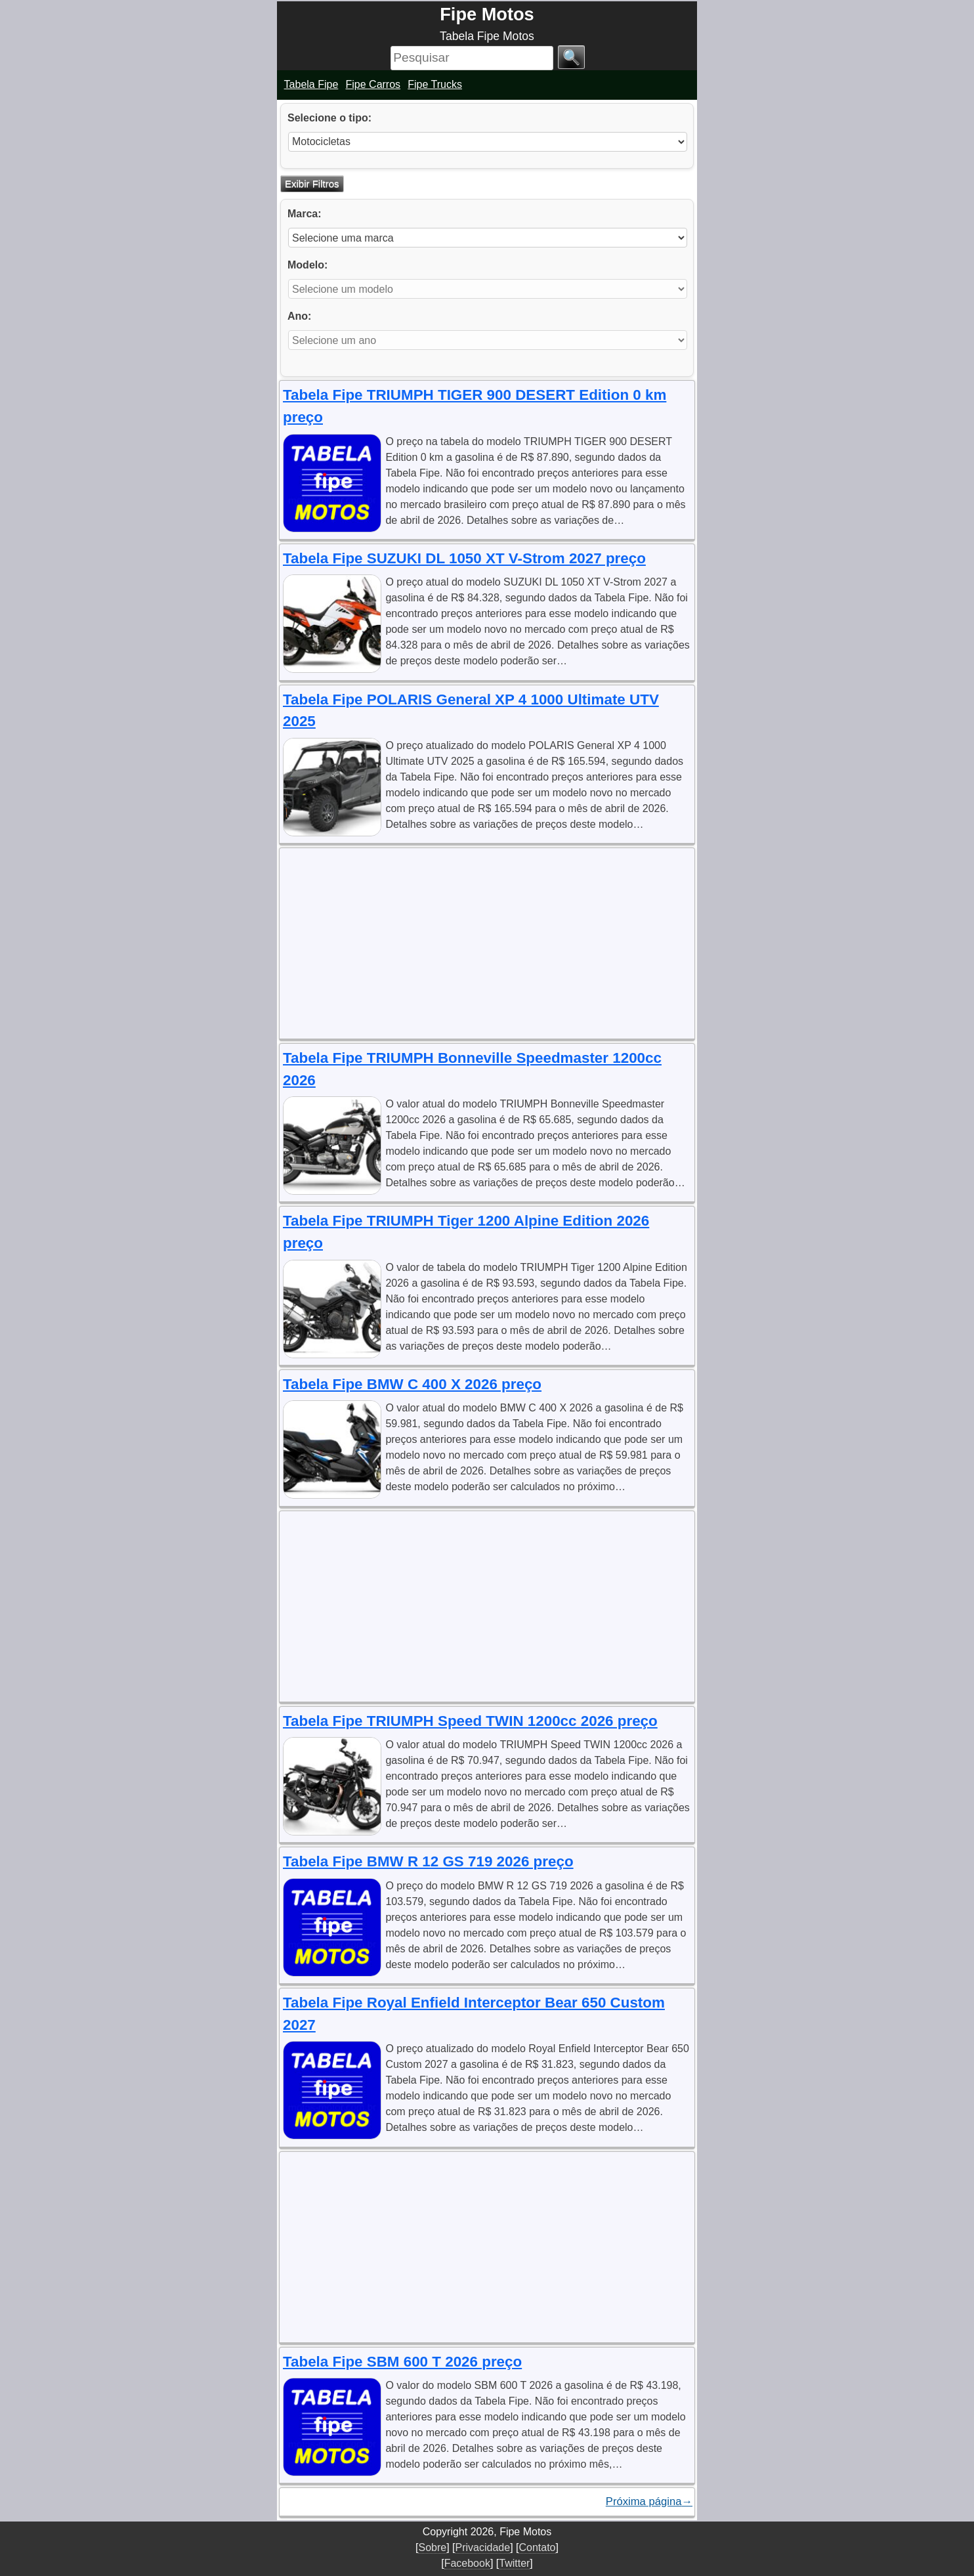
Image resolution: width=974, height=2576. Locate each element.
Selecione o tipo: (329, 117)
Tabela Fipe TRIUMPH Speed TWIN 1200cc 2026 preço (470, 1721)
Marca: (304, 213)
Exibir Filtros (312, 183)
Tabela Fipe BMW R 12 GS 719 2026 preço (428, 1861)
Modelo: (307, 264)
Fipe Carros (373, 84)
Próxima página (649, 2502)
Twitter (514, 2563)
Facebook (467, 2563)
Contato (537, 2547)
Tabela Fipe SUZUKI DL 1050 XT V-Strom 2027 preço (464, 558)
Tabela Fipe (311, 84)
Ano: (299, 316)
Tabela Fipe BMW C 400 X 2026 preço (412, 1384)
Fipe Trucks (435, 84)
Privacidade (483, 2547)
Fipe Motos (487, 14)
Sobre (432, 2547)
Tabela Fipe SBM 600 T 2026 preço (402, 2361)
